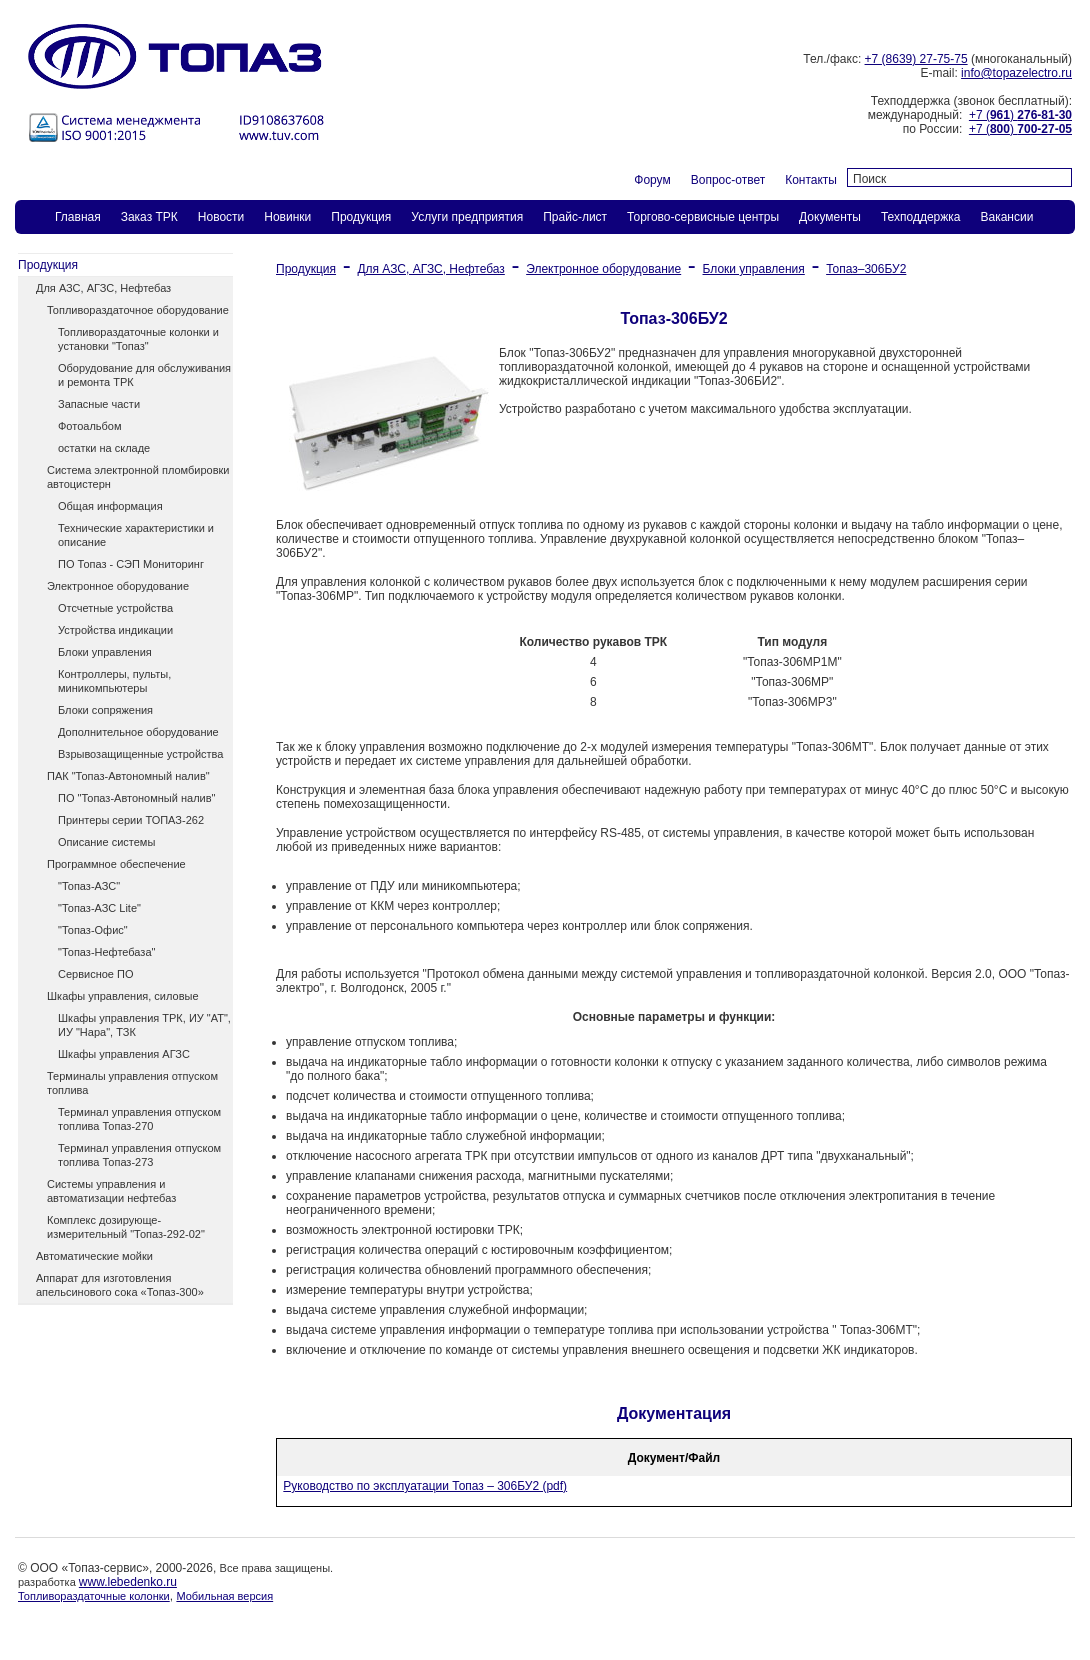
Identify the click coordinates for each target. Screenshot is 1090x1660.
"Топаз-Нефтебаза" (106, 952)
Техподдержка (921, 217)
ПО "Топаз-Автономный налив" (136, 798)
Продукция (361, 217)
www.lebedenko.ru (128, 1582)
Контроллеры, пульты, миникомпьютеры (114, 681)
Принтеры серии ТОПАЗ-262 (131, 820)
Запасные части (99, 404)
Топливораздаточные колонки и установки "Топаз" (138, 339)
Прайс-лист (575, 217)
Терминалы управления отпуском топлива (132, 1083)
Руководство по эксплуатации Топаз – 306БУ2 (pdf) (425, 1486)
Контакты (811, 180)
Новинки (287, 217)
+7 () (1020, 115)
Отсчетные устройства (115, 608)
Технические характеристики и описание (136, 535)
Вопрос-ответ (728, 180)
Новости (221, 217)
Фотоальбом (90, 426)
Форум (652, 180)
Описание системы (106, 842)
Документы (830, 217)
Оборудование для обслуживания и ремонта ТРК (144, 375)
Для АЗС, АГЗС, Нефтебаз (103, 288)
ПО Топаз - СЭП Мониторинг (131, 564)
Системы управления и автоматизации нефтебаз (111, 1191)
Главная (78, 217)
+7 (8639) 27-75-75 (916, 59)
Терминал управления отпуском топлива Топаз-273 (139, 1155)
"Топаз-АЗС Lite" (99, 908)
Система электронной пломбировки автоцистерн (138, 477)
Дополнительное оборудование (138, 732)
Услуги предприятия (467, 217)
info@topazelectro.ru (1016, 73)
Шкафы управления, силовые (123, 996)
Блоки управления (105, 652)
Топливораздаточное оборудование (138, 310)
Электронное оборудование (118, 586)
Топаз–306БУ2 (866, 269)
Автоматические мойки (94, 1256)
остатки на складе (104, 448)
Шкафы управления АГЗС (124, 1054)
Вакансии (1006, 217)
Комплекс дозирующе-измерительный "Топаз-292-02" (126, 1227)
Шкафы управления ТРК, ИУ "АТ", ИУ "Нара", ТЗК (144, 1025)
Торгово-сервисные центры (703, 217)
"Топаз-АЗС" (89, 886)
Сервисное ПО (96, 974)
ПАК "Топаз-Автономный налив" (128, 776)
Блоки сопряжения (105, 710)
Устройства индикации (115, 630)
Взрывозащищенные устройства (140, 754)
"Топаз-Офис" (93, 930)
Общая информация (110, 506)
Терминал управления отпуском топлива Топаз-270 (139, 1119)
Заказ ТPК (149, 217)
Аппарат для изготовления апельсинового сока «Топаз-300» (120, 1285)
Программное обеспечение (116, 864)
